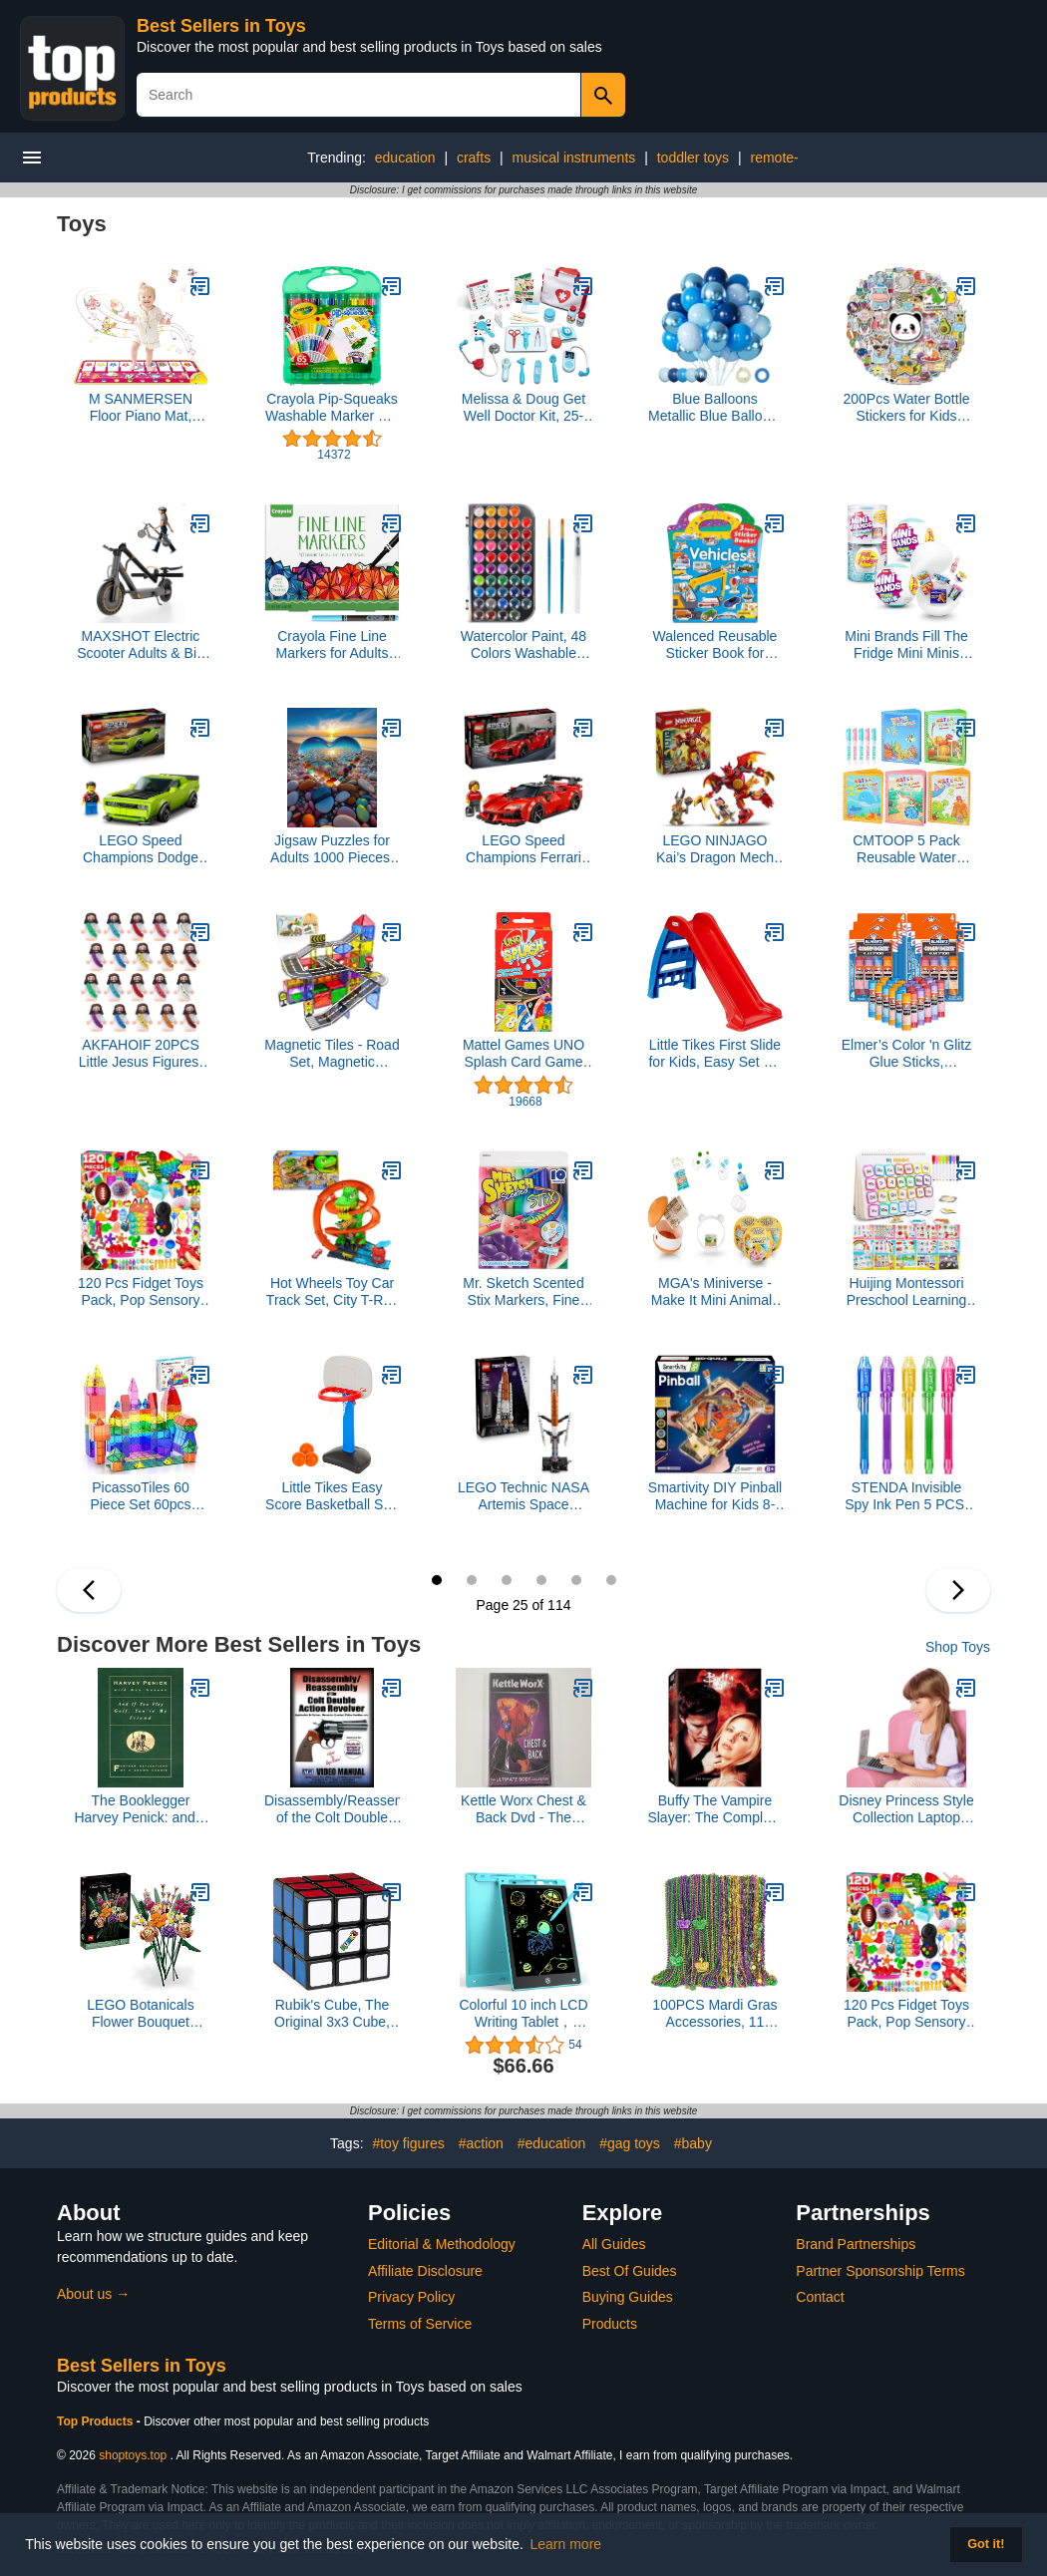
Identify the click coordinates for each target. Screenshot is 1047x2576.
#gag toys (629, 2143)
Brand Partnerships (855, 2244)
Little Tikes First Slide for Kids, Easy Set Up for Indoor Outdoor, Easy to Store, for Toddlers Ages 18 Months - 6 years (714, 1054)
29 (576, 1580)
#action (481, 2143)
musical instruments (574, 157)
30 (611, 1580)
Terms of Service (420, 2324)
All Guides (614, 2244)
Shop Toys (957, 1647)
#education (552, 2143)
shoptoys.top (133, 2455)
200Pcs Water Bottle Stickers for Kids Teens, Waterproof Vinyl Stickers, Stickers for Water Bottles (906, 408)
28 (541, 1580)
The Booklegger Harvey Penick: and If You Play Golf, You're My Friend (140, 1809)
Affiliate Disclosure (425, 2271)
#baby (693, 2143)
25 (437, 1580)
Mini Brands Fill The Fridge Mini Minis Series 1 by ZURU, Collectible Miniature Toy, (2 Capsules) (906, 645)
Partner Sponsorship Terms (880, 2271)
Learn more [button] (566, 2544)
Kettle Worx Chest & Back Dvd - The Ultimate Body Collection (523, 1809)
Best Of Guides (629, 2271)
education (405, 157)
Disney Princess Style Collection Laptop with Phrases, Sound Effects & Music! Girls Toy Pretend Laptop (906, 1809)
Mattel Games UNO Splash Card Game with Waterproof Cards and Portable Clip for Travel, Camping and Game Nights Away (523, 1054)
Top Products (97, 2421)
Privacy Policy (411, 2297)
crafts (474, 157)
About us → (93, 2294)
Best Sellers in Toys (221, 26)
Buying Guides (627, 2297)
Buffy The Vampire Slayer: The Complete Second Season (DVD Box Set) (714, 1809)
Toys (82, 223)
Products (609, 2324)
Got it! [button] (985, 2544)
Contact (820, 2297)
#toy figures (408, 2143)
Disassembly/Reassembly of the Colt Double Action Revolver (332, 1809)
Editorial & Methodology (442, 2244)
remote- (775, 157)
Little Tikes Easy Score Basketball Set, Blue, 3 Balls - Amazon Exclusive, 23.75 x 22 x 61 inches (332, 1496)
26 (472, 1580)
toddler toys (693, 157)
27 (507, 1580)
